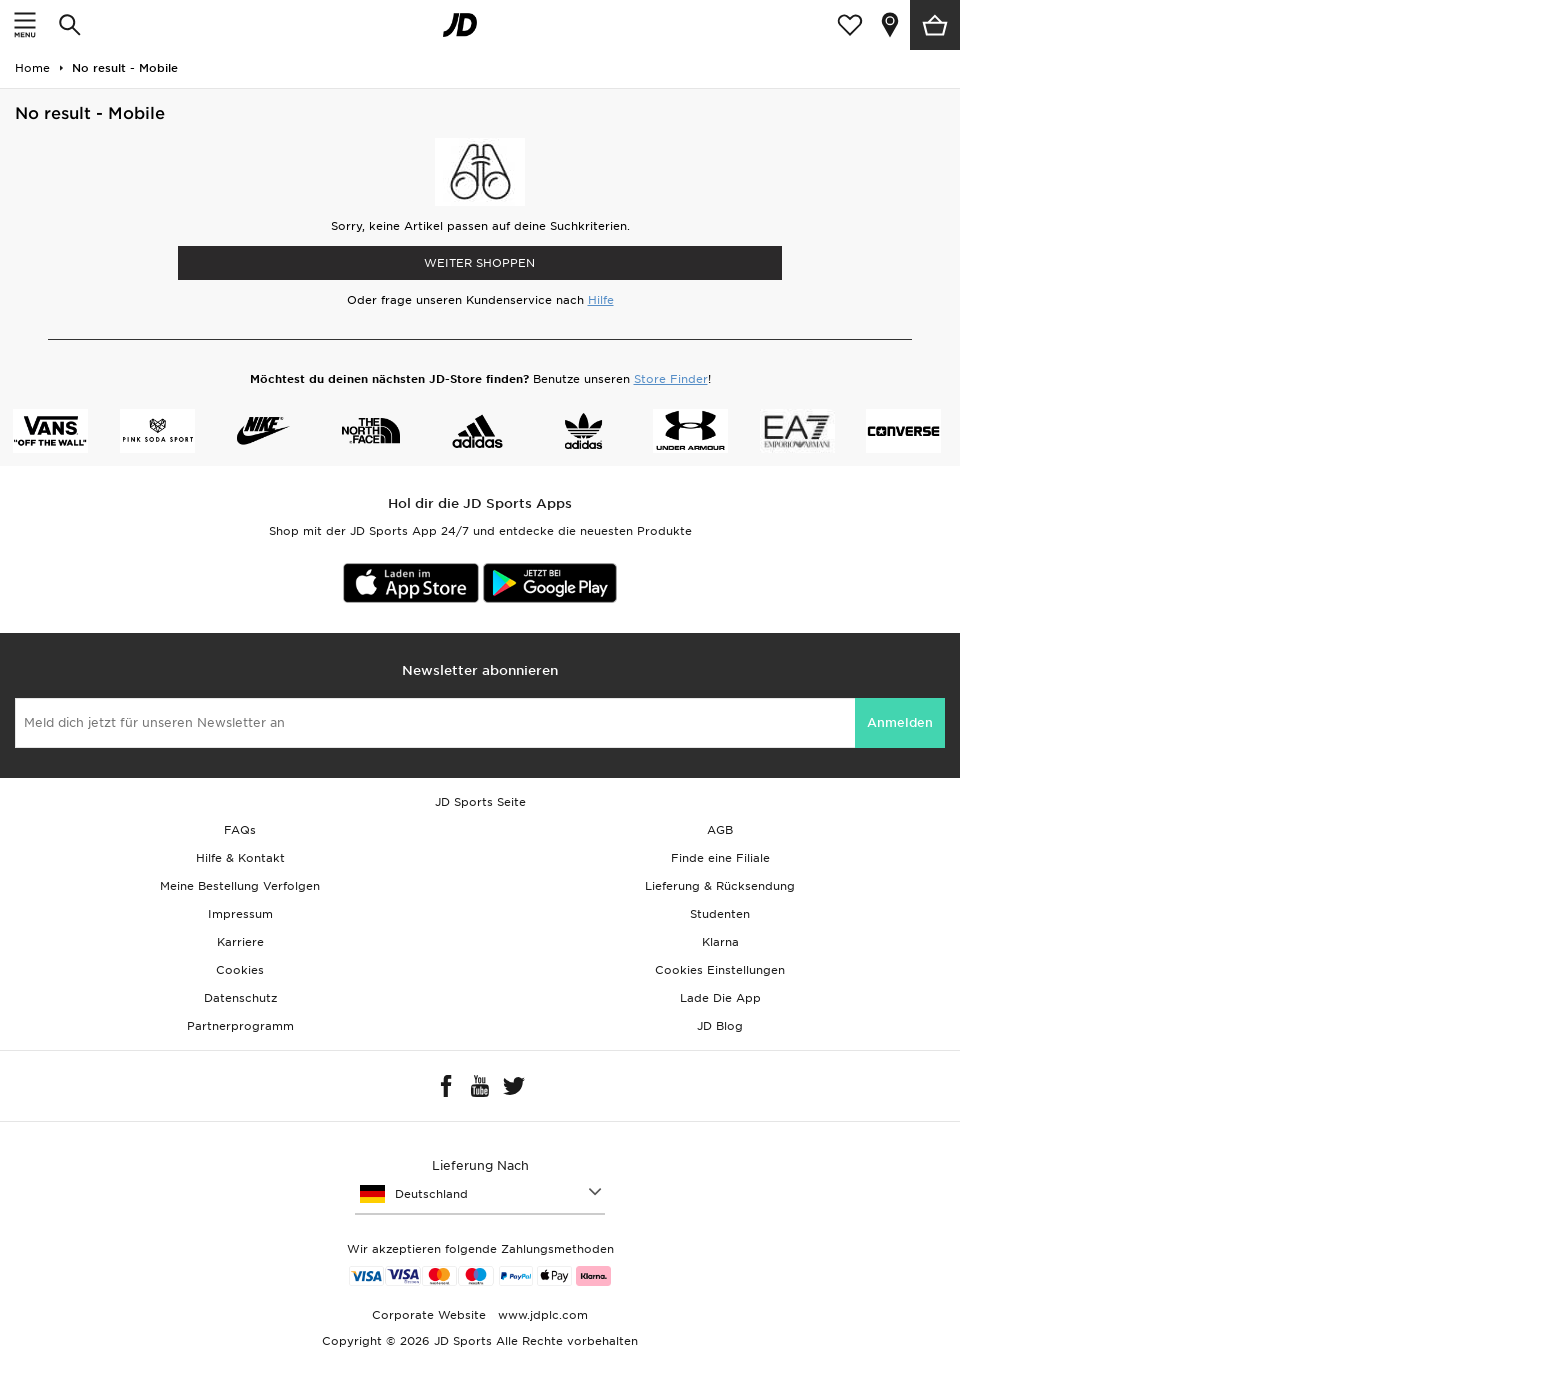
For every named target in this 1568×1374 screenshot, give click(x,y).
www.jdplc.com (541, 1315)
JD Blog (720, 1026)
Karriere (240, 942)
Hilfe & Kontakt (240, 858)
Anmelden (900, 722)
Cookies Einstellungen (720, 970)
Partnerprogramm (240, 1026)
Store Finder (671, 379)
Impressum (240, 914)
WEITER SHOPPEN (479, 263)
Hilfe (601, 300)
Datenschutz (240, 998)
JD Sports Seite (480, 802)
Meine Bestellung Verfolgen (240, 886)
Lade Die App (720, 998)
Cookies (240, 970)
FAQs (240, 830)
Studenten (720, 914)
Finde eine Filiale (720, 858)
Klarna (720, 942)
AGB (720, 830)
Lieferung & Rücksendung (720, 886)
